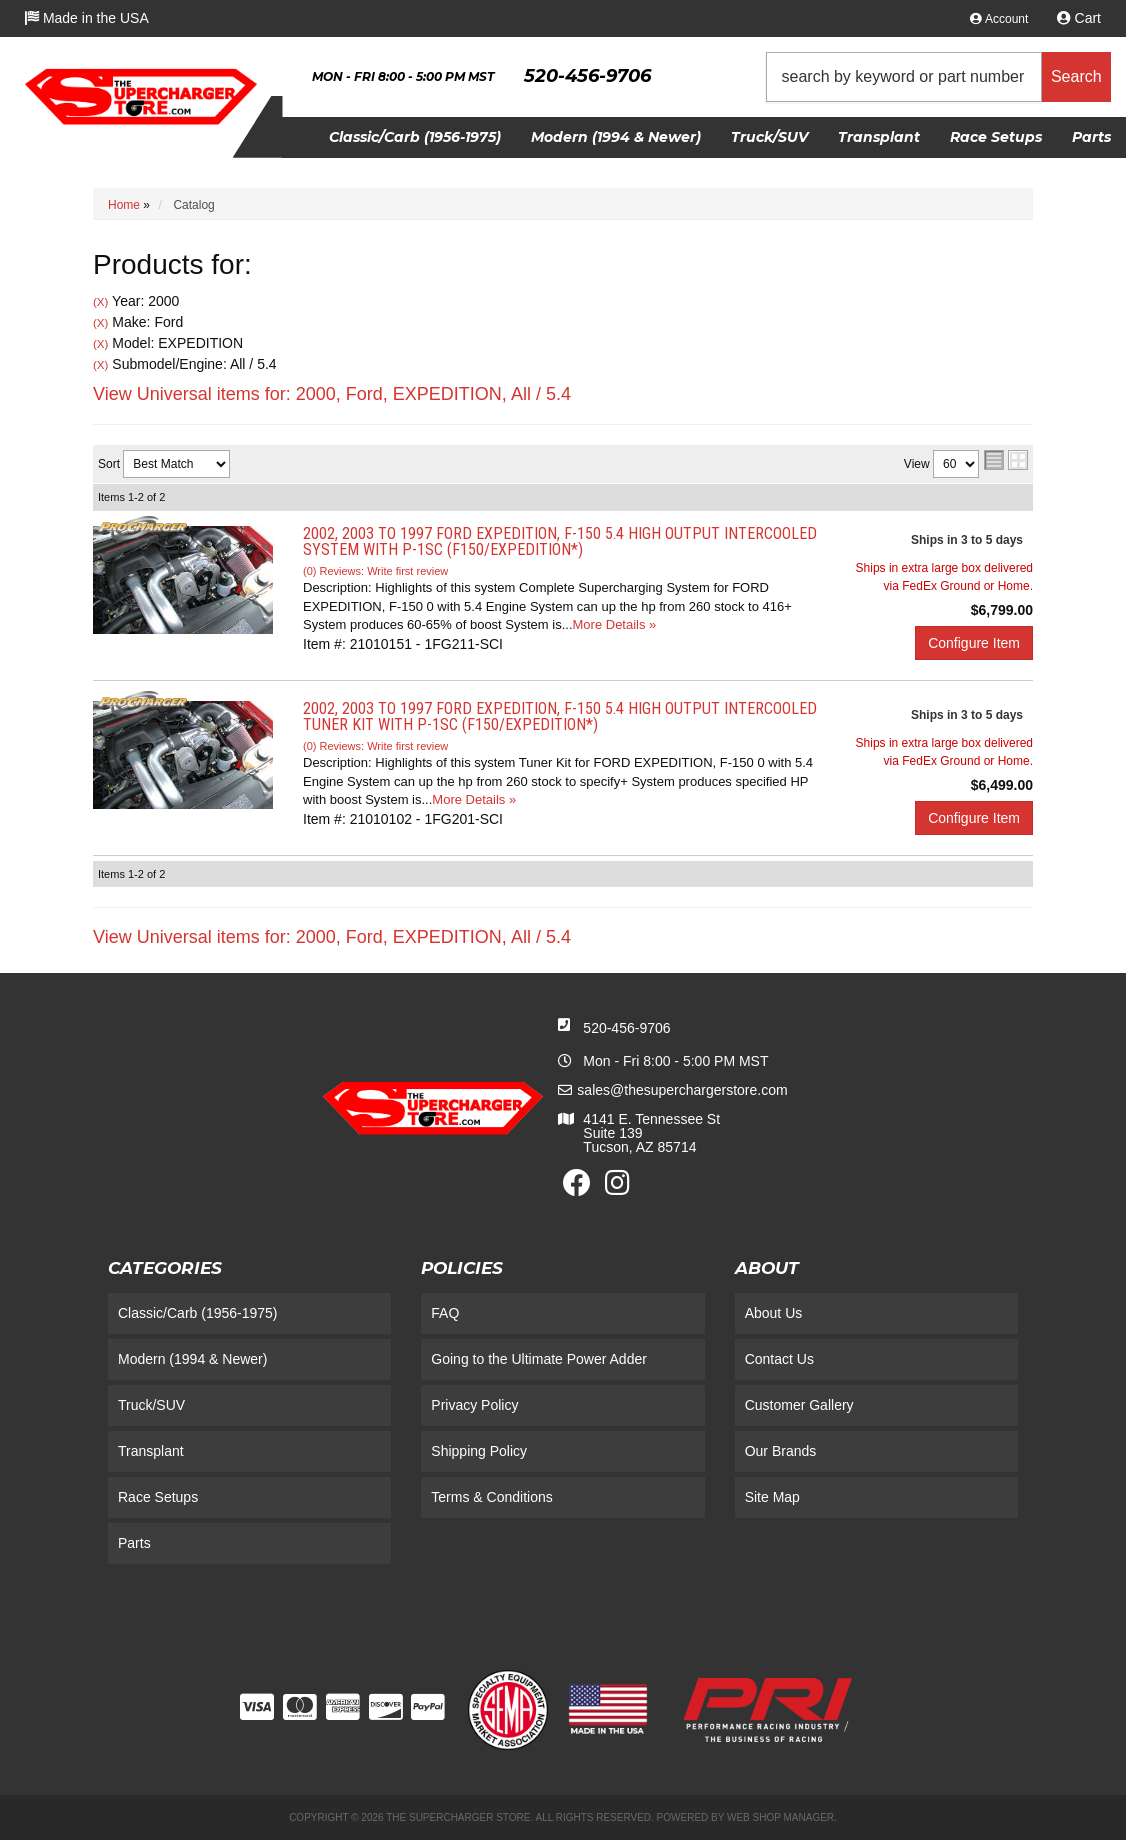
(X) (100, 301)
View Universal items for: (332, 394)
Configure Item (974, 643)
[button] (939, 77)
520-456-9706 (626, 1028)
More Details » (615, 624)
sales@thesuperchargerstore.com (682, 1090)
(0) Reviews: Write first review (375, 571)
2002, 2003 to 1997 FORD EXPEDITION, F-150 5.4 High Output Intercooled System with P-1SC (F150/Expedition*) (560, 541)
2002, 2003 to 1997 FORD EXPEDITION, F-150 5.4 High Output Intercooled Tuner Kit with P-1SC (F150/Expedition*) (560, 716)
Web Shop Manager (780, 1817)
